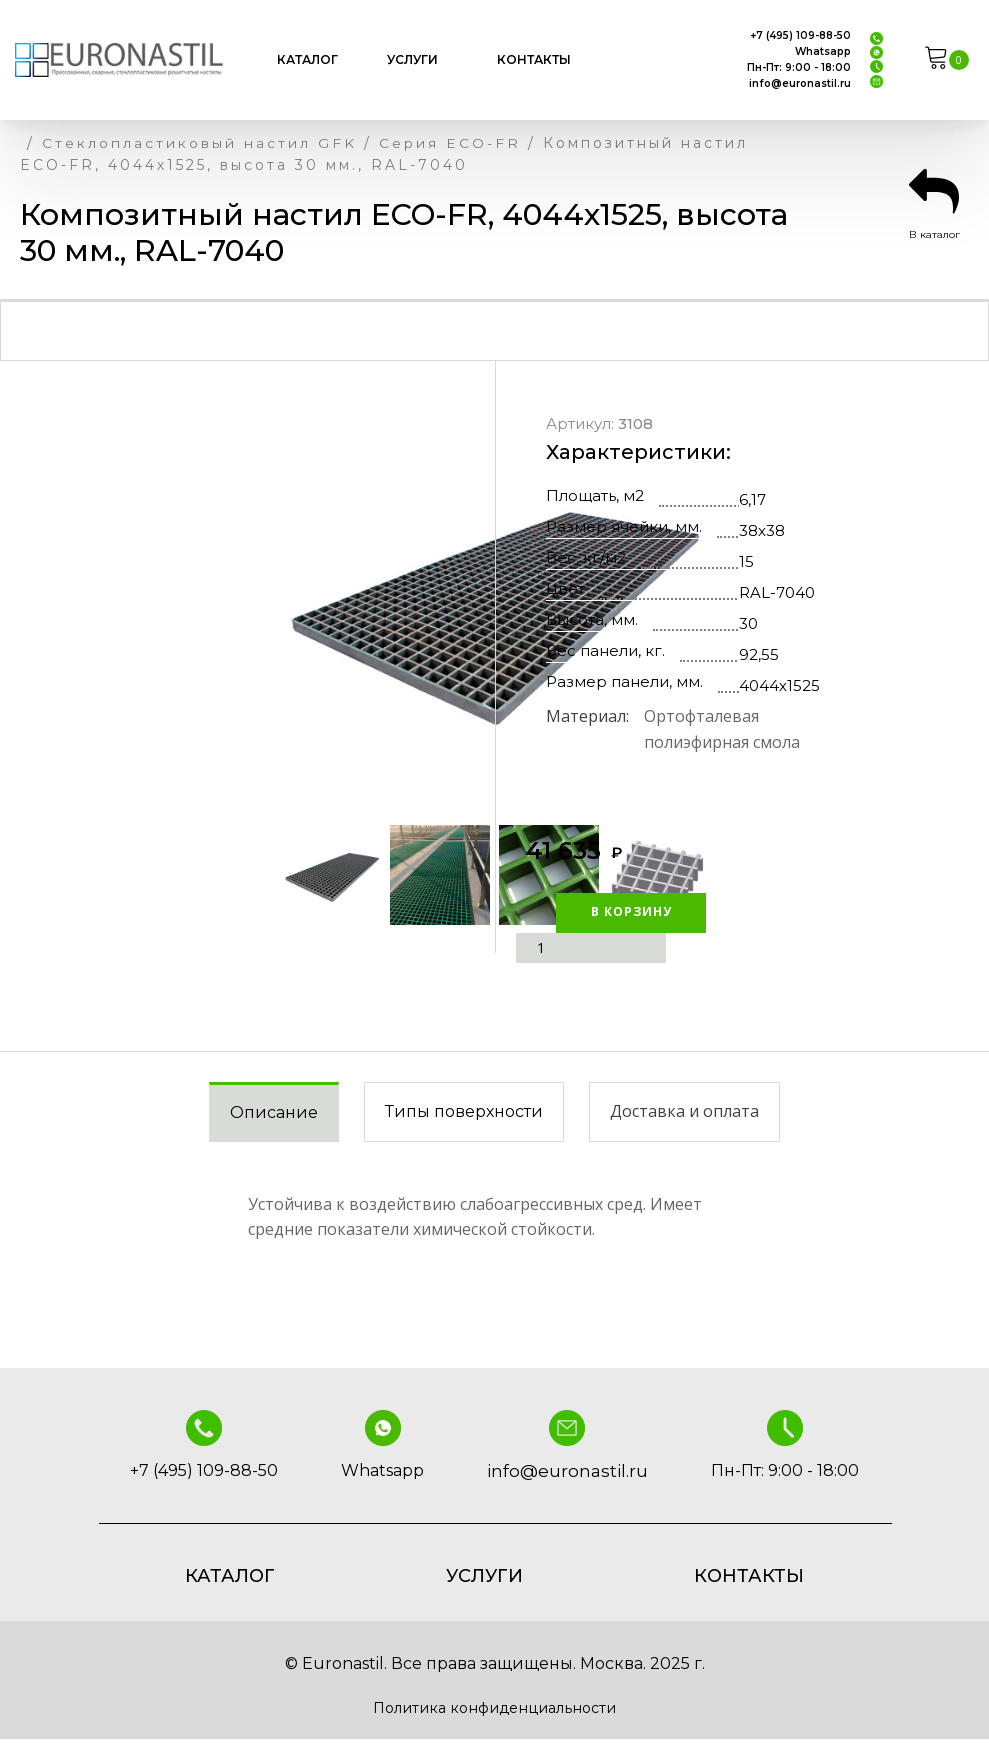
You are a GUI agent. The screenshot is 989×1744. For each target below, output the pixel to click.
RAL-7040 (777, 594)
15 (746, 563)
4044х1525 (779, 687)
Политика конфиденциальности (495, 1710)
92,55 (759, 656)
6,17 (752, 501)
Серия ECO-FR (478, 143)
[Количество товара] (544, 949)
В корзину (590, 912)
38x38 (762, 532)
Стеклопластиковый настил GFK (211, 143)
